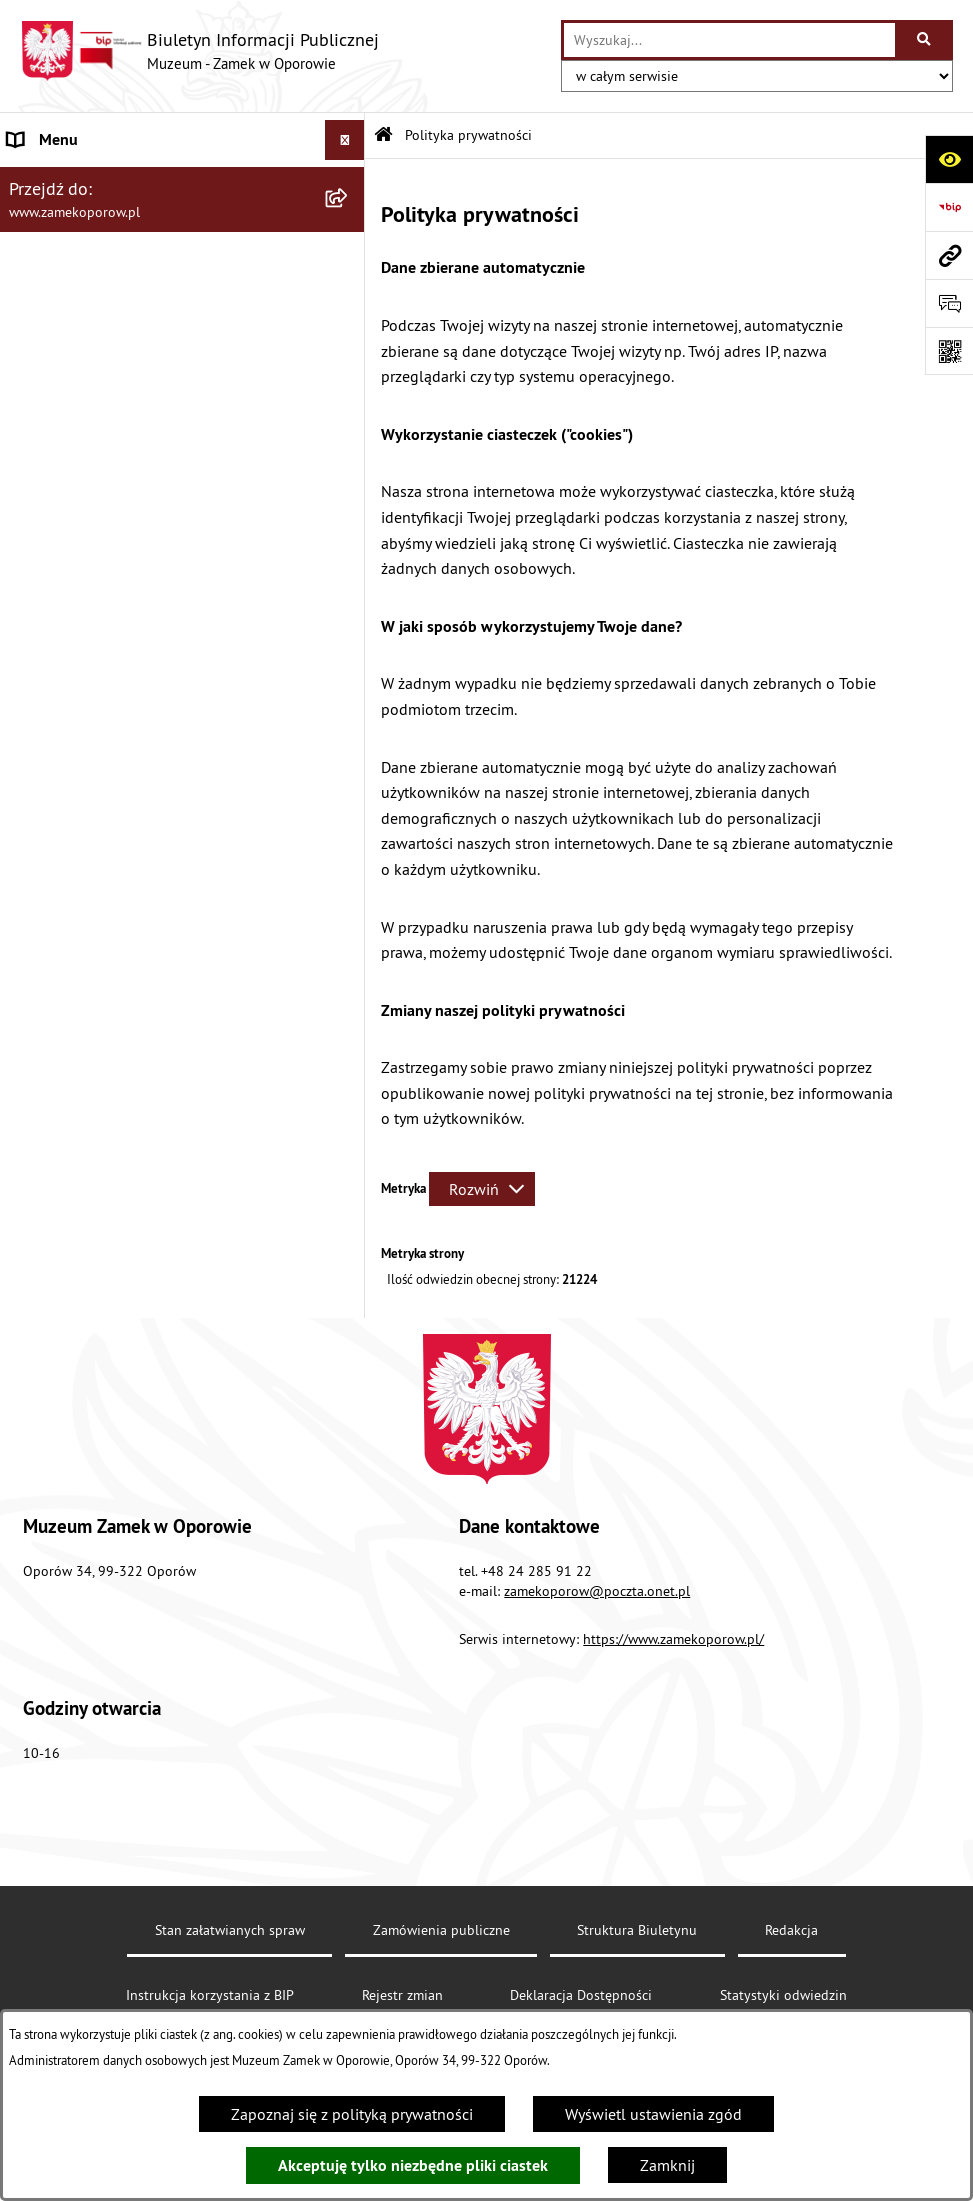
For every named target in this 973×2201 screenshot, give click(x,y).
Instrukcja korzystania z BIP (210, 1995)
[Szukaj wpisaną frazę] (925, 40)
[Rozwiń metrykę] (482, 1189)
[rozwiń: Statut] (349, 220)
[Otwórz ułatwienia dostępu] (949, 159)
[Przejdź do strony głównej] (199, 51)
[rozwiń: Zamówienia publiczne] (349, 300)
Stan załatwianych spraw (230, 1930)
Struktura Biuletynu (637, 1930)
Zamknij (667, 2165)
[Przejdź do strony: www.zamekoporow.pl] (949, 255)
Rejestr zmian (402, 1995)
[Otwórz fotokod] (949, 351)
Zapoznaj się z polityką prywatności (352, 2114)
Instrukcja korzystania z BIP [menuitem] (101, 420)
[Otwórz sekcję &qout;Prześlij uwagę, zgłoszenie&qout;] (949, 303)
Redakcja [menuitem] (38, 380)
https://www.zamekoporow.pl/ (673, 1639)
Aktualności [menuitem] (48, 180)
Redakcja (791, 1930)
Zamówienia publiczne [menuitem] (85, 300)
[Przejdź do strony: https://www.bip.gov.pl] (949, 207)
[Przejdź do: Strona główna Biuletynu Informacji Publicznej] (383, 135)
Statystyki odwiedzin (783, 1995)
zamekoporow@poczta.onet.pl (597, 1591)
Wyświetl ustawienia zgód (653, 2114)
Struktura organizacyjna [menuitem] (88, 260)
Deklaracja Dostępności (581, 1995)
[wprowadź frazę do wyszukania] (729, 40)
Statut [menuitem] (28, 220)
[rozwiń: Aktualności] (349, 180)
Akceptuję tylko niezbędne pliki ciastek (413, 2165)
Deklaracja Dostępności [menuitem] (87, 340)
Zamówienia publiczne (441, 1930)
